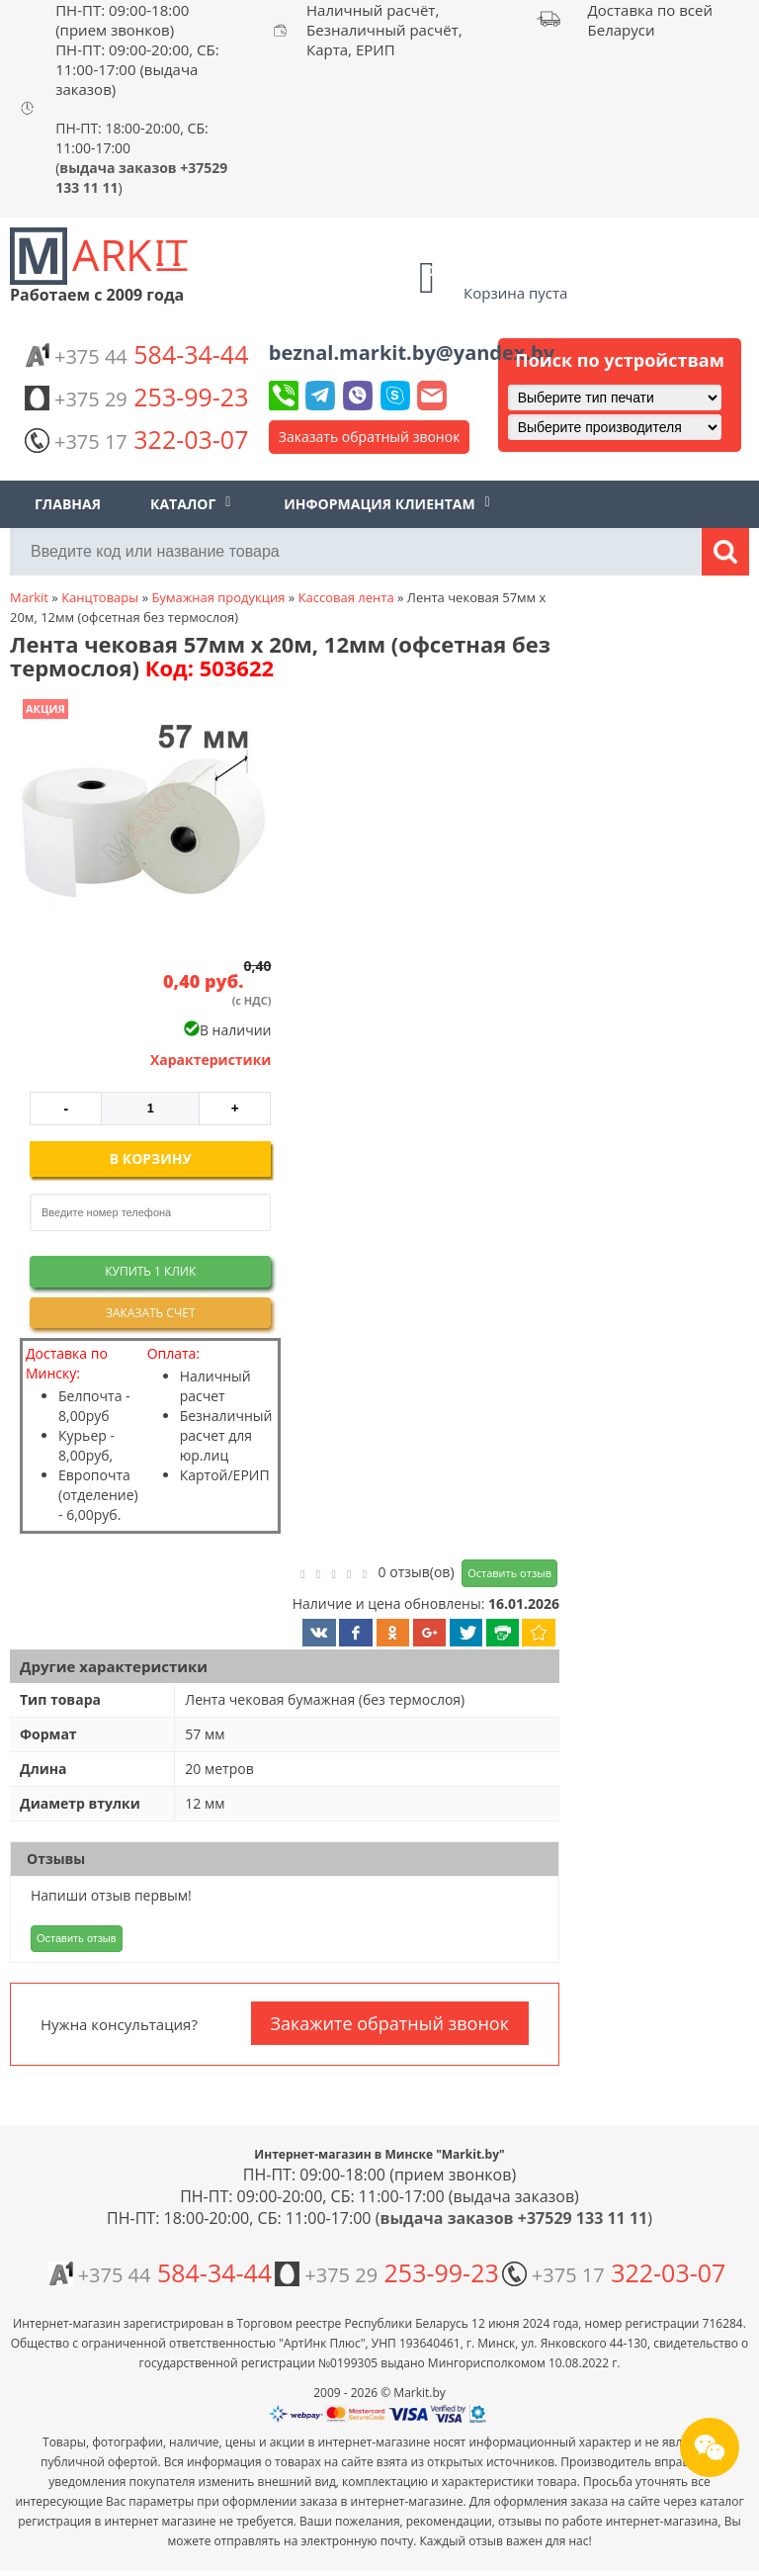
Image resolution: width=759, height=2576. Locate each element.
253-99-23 (136, 396)
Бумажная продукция (218, 597)
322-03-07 (136, 439)
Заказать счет (151, 1312)
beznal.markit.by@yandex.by (411, 352)
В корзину (151, 1158)
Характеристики (211, 1059)
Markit (29, 597)
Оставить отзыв (509, 1572)
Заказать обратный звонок (370, 436)
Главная (68, 503)
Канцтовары (99, 597)
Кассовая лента (346, 597)
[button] (141, 824)
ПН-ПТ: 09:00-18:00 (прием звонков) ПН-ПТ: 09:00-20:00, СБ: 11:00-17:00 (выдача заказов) (137, 49)
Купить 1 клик (150, 1271)
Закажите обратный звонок (390, 2023)
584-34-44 (136, 354)
